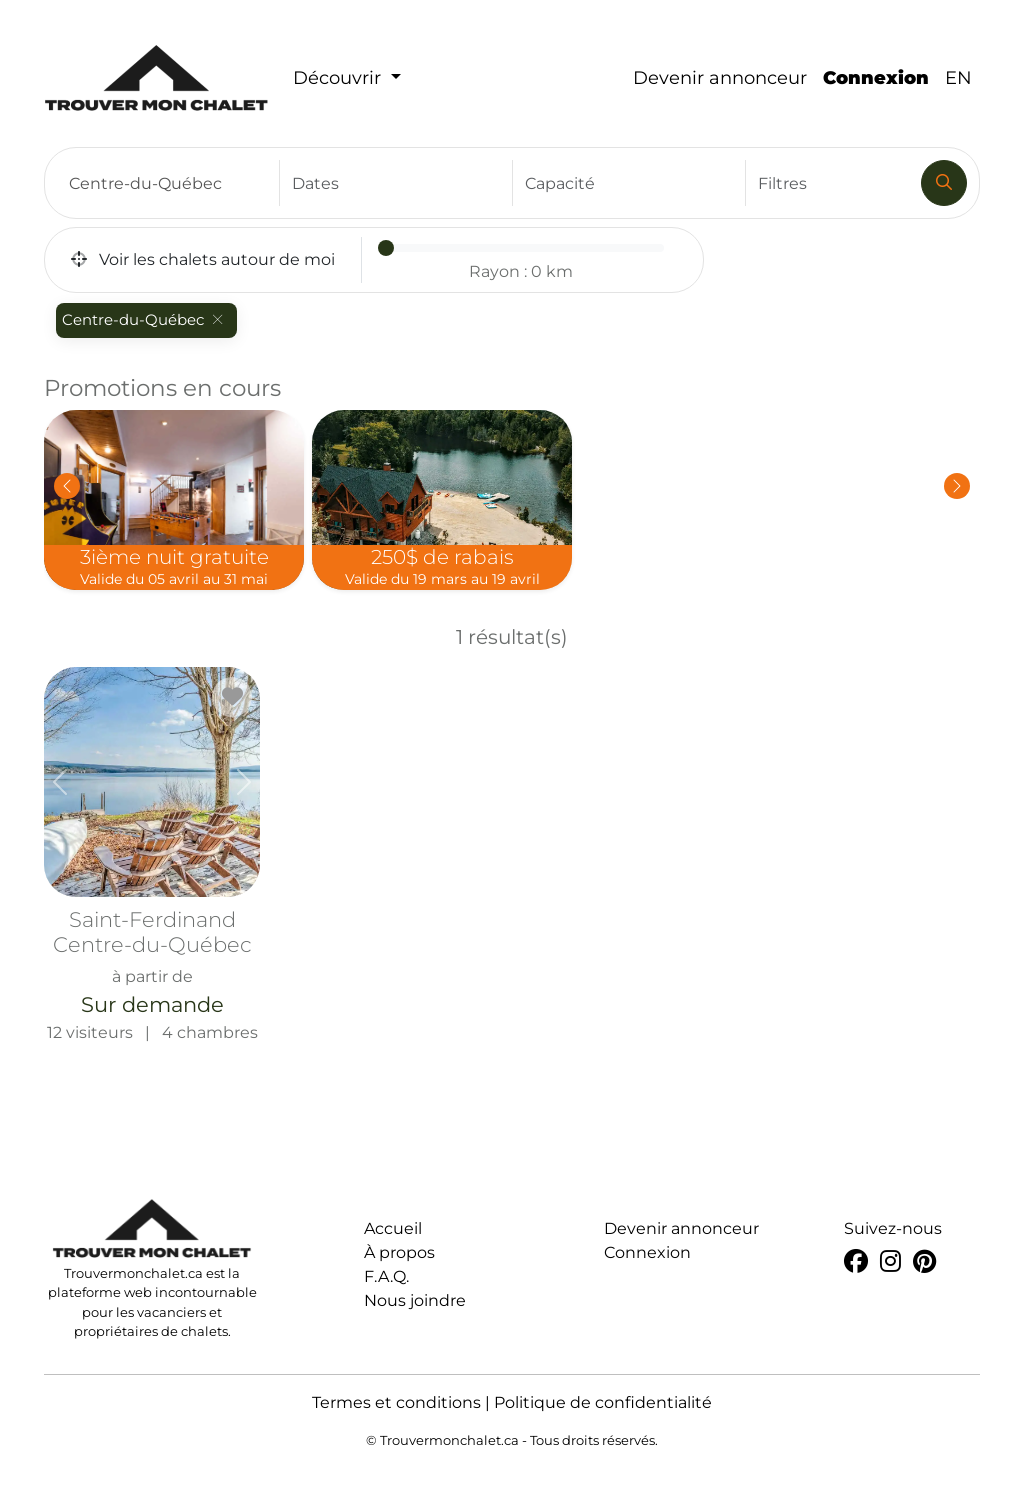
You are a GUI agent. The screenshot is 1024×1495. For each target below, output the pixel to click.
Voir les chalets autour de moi (203, 259)
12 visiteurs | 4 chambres (152, 854)
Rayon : (521, 271)
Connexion (876, 78)
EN (958, 78)
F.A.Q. (386, 1276)
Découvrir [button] (339, 78)
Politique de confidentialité (603, 1402)
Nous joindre (415, 1300)
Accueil (393, 1228)
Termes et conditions (396, 1402)
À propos (399, 1252)
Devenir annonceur (720, 78)
